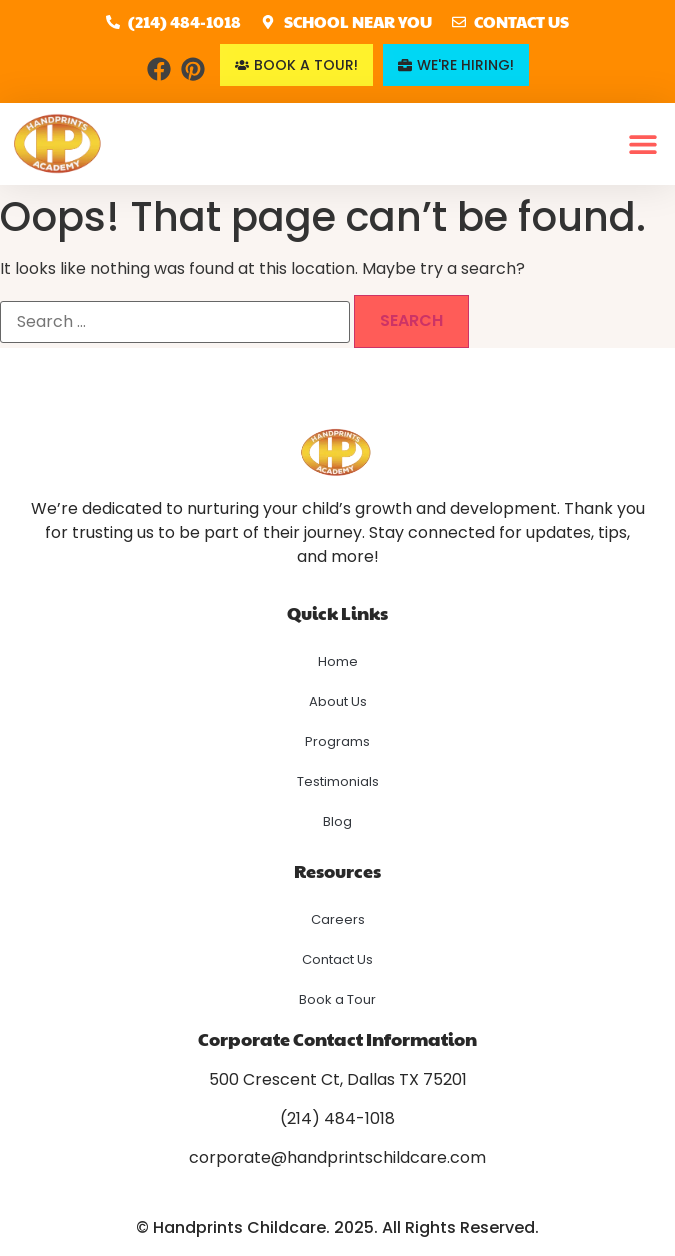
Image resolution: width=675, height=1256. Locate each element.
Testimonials (338, 781)
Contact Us (337, 959)
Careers (338, 919)
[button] (642, 144)
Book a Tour (337, 999)
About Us (338, 701)
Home (338, 661)
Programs (337, 741)
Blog (337, 821)
